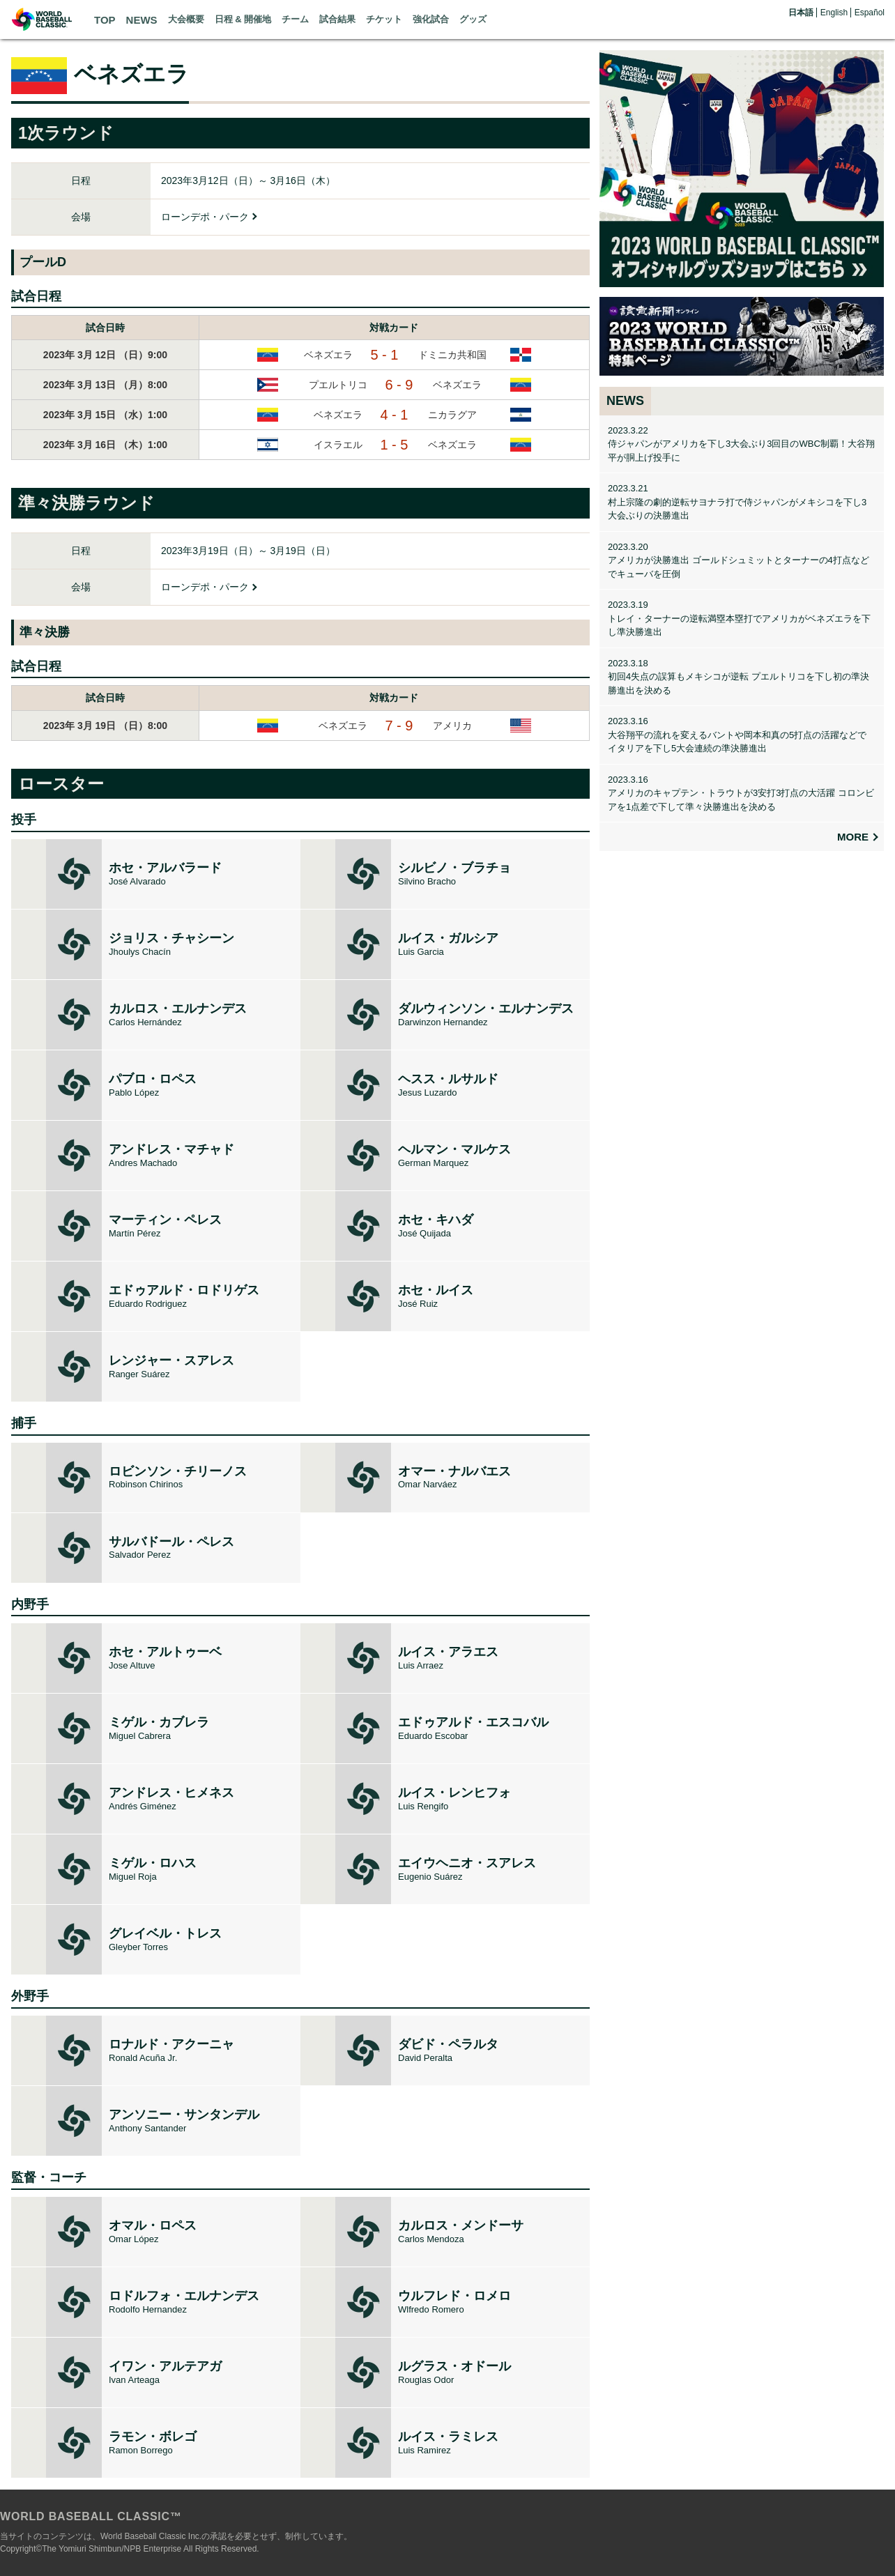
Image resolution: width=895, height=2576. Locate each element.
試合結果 (337, 19)
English (834, 12)
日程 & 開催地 (243, 19)
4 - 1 (394, 414)
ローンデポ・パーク (205, 216)
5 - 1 (384, 354)
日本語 (800, 12)
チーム (295, 19)
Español (870, 12)
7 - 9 (399, 725)
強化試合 (431, 19)
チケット (384, 19)
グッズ (473, 19)
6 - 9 (399, 384)
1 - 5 (394, 444)
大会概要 (186, 19)
